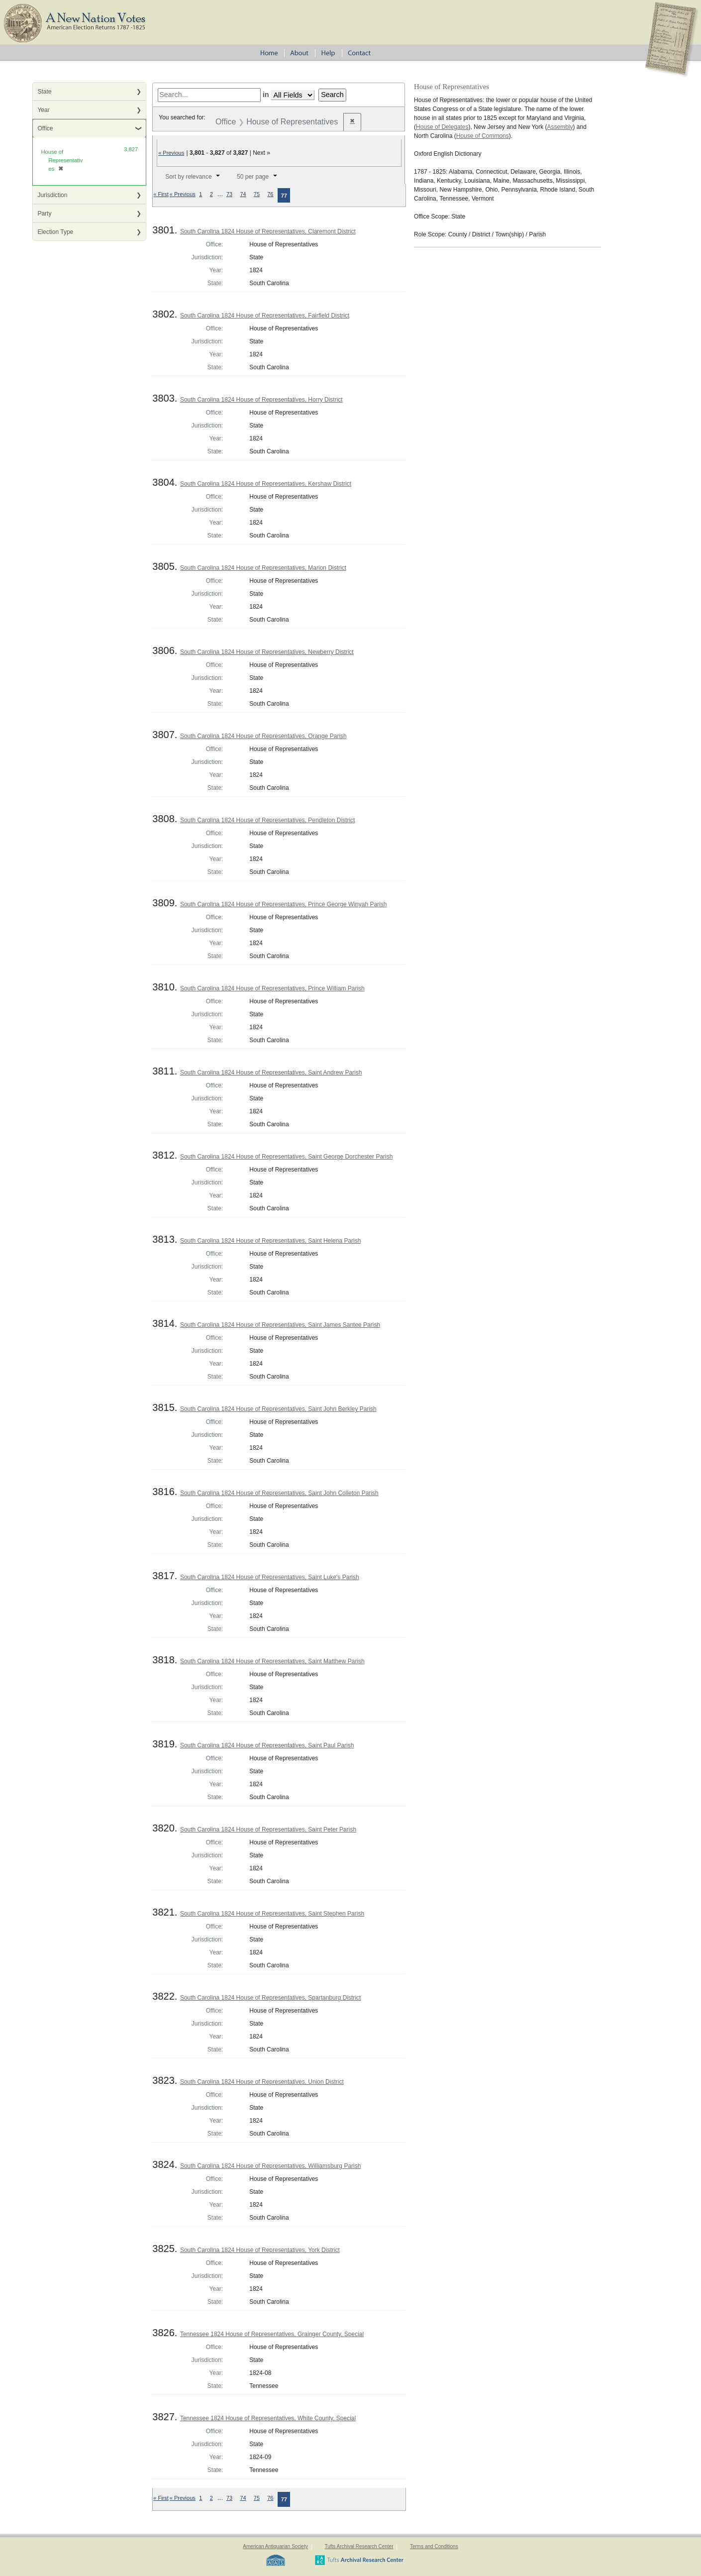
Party (44, 213)
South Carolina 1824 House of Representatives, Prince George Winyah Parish (283, 904)
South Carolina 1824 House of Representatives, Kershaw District (265, 483)
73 (229, 194)
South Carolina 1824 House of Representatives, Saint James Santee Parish (280, 1324)
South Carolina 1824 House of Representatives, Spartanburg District (270, 1997)
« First (161, 194)
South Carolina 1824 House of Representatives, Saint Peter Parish (268, 1829)
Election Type (55, 231)
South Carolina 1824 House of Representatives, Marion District (263, 567)
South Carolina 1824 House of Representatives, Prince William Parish (272, 988)
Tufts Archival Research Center (358, 2546)
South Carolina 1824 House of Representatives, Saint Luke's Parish (269, 1577)
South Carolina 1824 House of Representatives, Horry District (261, 399)
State (44, 91)
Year (43, 110)
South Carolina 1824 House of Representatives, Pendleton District (267, 820)
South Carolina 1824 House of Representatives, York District (260, 2250)
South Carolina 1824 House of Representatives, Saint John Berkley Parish (278, 1408)
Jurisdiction (52, 195)
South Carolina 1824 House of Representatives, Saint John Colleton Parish (279, 1493)
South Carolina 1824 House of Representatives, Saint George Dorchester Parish (286, 1156)
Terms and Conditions (434, 2546)
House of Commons (482, 135)
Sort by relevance (188, 176)
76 (270, 194)
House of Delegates (442, 126)
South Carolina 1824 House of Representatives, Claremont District (268, 231)
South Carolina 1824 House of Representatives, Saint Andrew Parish (271, 1072)
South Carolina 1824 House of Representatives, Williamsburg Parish (270, 2165)
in (266, 95)
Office (45, 128)
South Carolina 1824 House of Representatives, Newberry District (267, 651)
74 (243, 194)
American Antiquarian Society (275, 2546)
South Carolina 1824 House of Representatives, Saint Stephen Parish (272, 1913)
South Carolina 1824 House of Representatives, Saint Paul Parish (267, 1745)
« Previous (171, 153)
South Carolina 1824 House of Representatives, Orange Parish (263, 736)
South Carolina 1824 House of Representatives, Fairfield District (264, 315)
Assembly (560, 126)
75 (257, 194)
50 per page (253, 176)
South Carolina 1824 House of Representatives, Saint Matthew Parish (272, 1661)
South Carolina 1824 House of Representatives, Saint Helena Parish (270, 1240)
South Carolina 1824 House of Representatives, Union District (262, 2081)
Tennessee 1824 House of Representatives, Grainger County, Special (272, 2334)
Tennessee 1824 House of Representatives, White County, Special (268, 2418)
